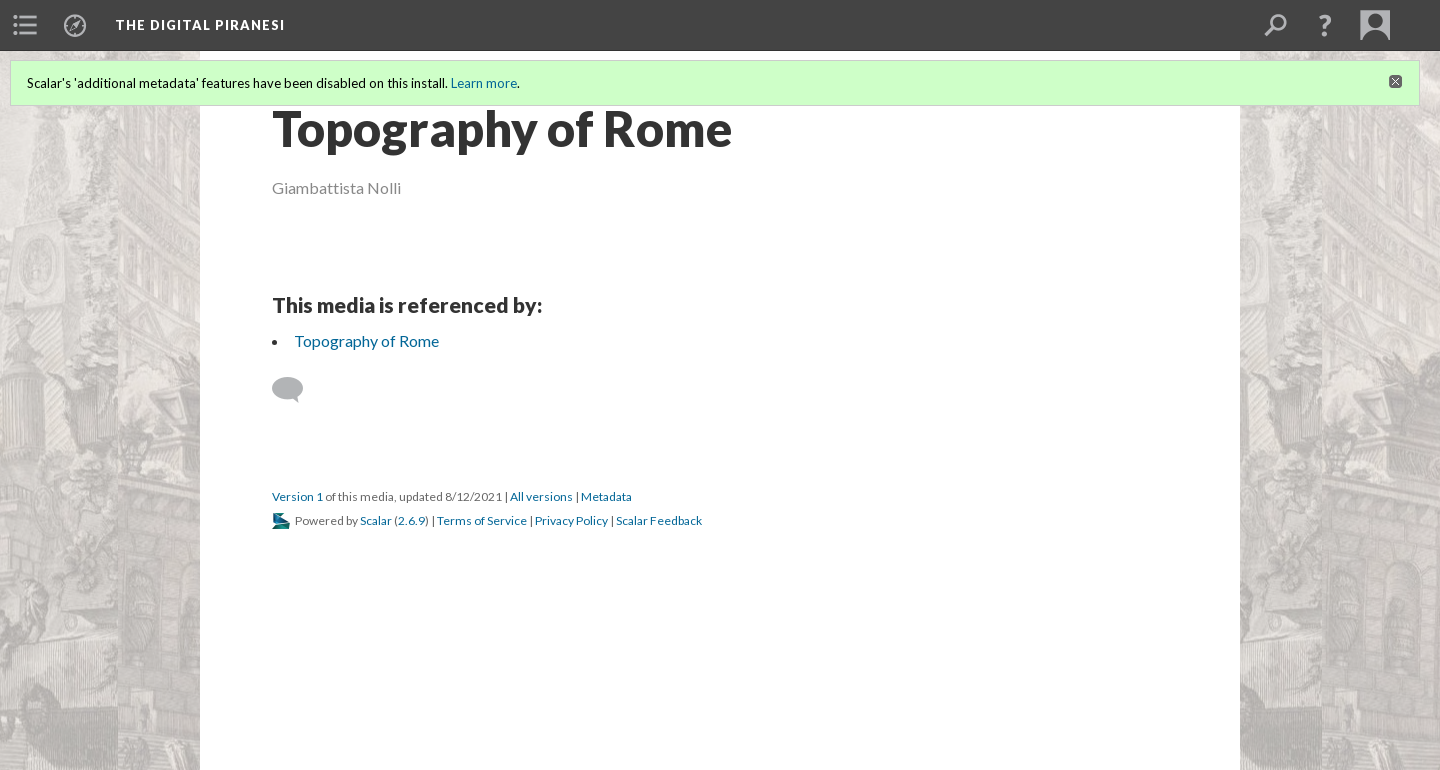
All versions (541, 496)
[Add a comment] (296, 390)
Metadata (606, 496)
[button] (1325, 25)
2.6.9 (411, 520)
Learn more (484, 83)
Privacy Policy (571, 520)
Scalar (376, 520)
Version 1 (297, 496)
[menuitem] (25, 25)
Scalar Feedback (659, 520)
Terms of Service (482, 520)
